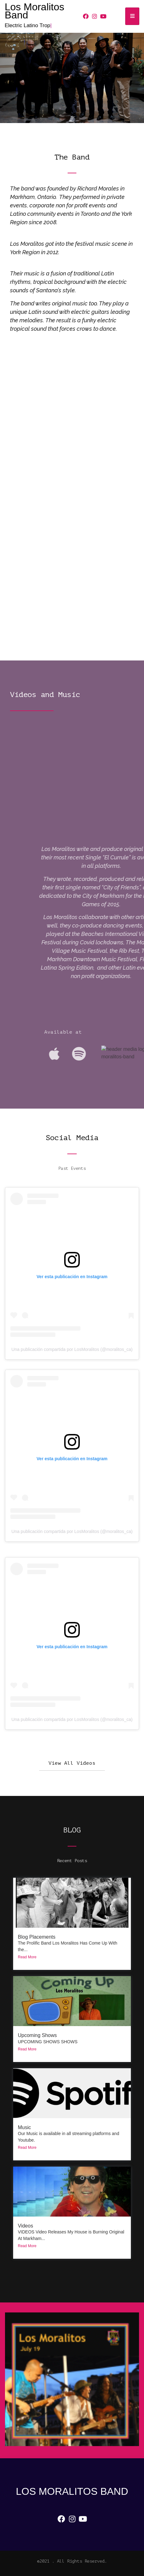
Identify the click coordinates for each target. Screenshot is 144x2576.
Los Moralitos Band (34, 11)
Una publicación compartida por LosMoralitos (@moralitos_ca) (72, 1349)
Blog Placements (36, 1937)
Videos (25, 2225)
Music (24, 2127)
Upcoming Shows (37, 2035)
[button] (72, 1763)
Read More (27, 1957)
